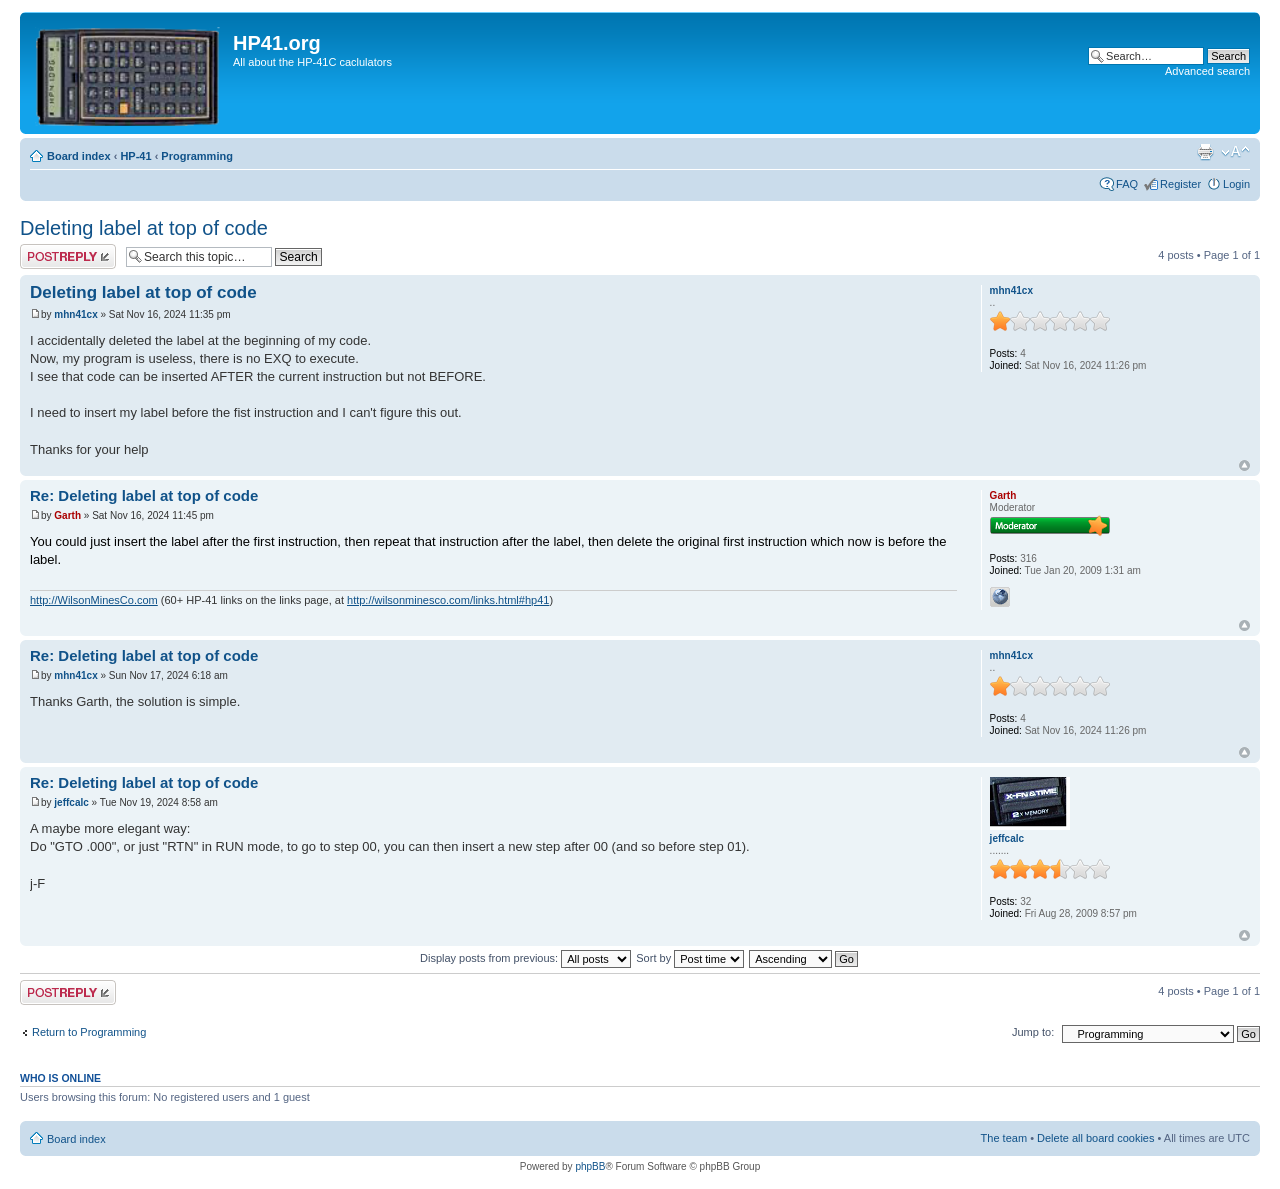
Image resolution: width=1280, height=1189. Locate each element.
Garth (67, 515)
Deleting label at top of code (144, 228)
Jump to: (1033, 1032)
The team (1004, 1138)
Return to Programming (89, 1032)
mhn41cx (75, 314)
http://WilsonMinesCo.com (94, 600)
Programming (197, 156)
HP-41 (135, 156)
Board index (79, 156)
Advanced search (1207, 71)
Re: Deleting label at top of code (144, 495)
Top (1244, 465)
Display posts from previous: (525, 958)
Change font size (1235, 152)
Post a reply (68, 256)
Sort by (690, 958)
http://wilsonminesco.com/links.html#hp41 (448, 600)
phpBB (590, 1166)
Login (1236, 184)
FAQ (1127, 184)
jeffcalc (71, 802)
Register (1180, 184)
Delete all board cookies (1095, 1138)
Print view (1205, 152)
